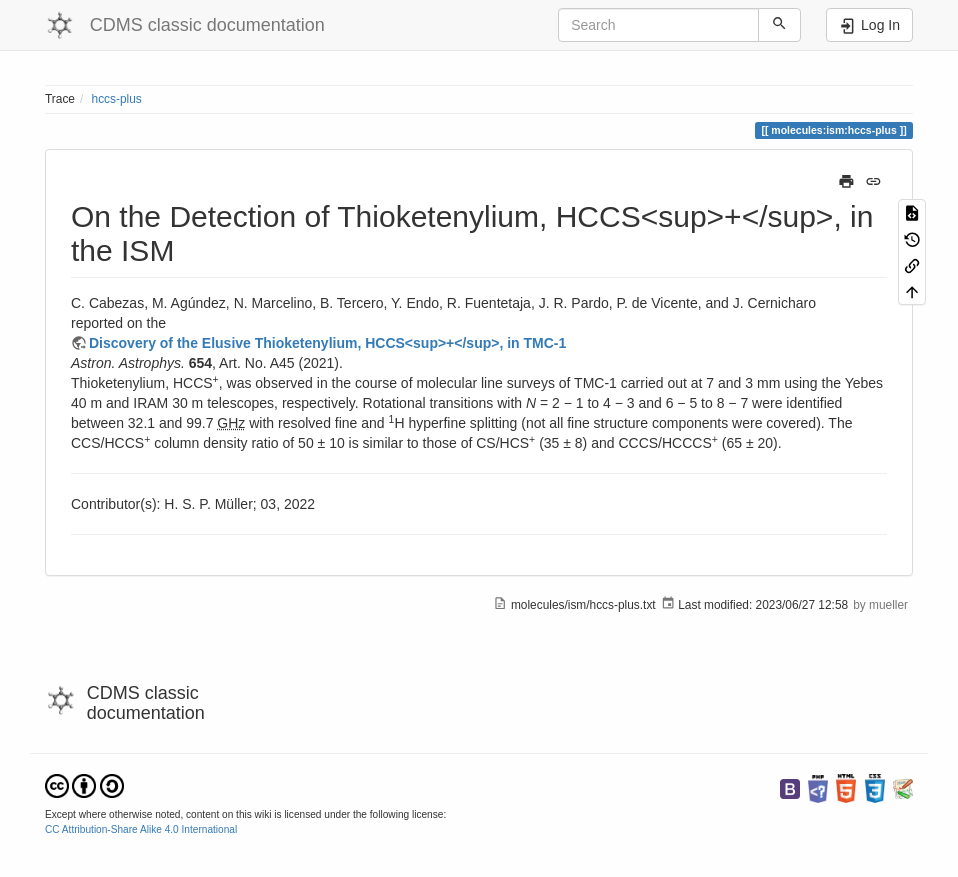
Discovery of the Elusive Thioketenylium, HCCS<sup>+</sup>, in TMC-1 (327, 343)
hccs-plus (117, 99)
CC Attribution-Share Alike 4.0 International (141, 829)
